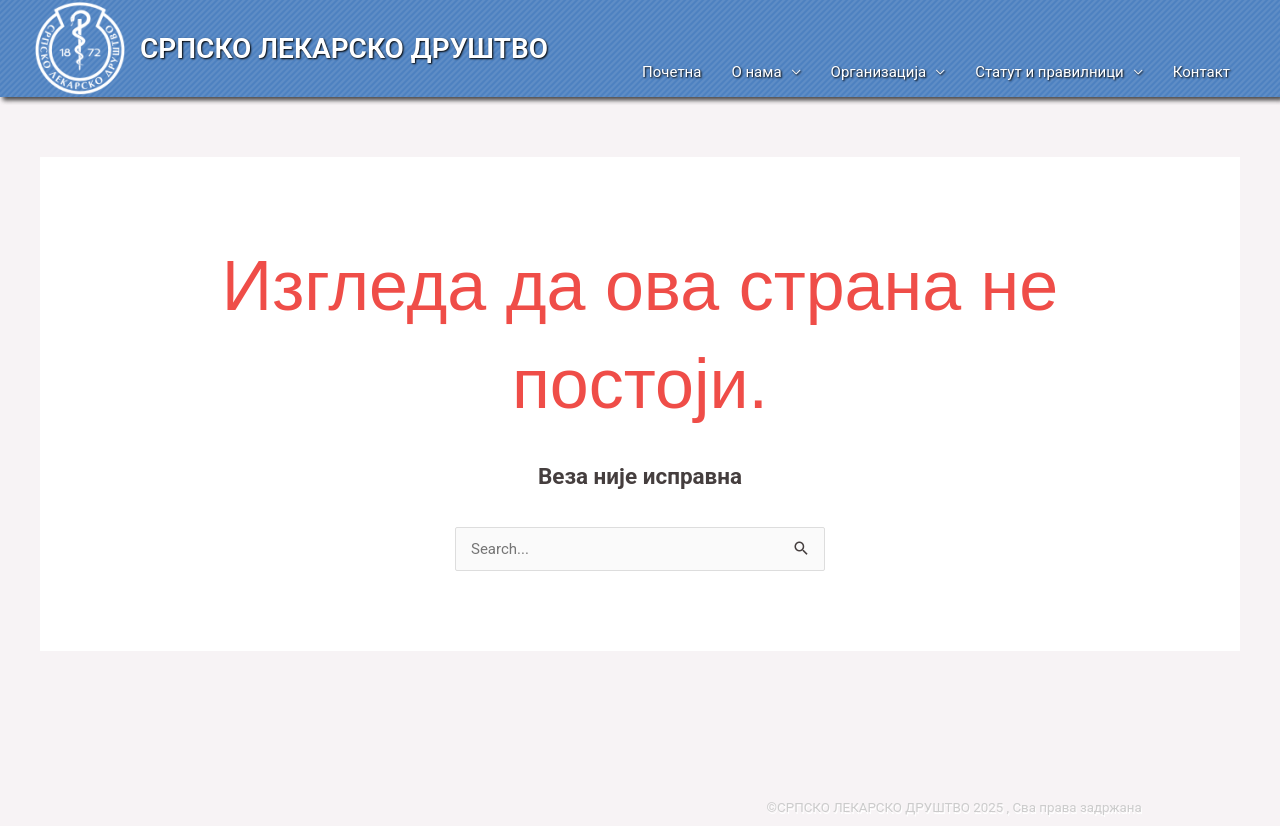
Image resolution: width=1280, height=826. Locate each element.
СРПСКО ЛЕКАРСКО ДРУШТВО (344, 48)
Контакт (1201, 72)
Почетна (671, 72)
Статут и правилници (1049, 72)
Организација (879, 72)
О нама (756, 72)
